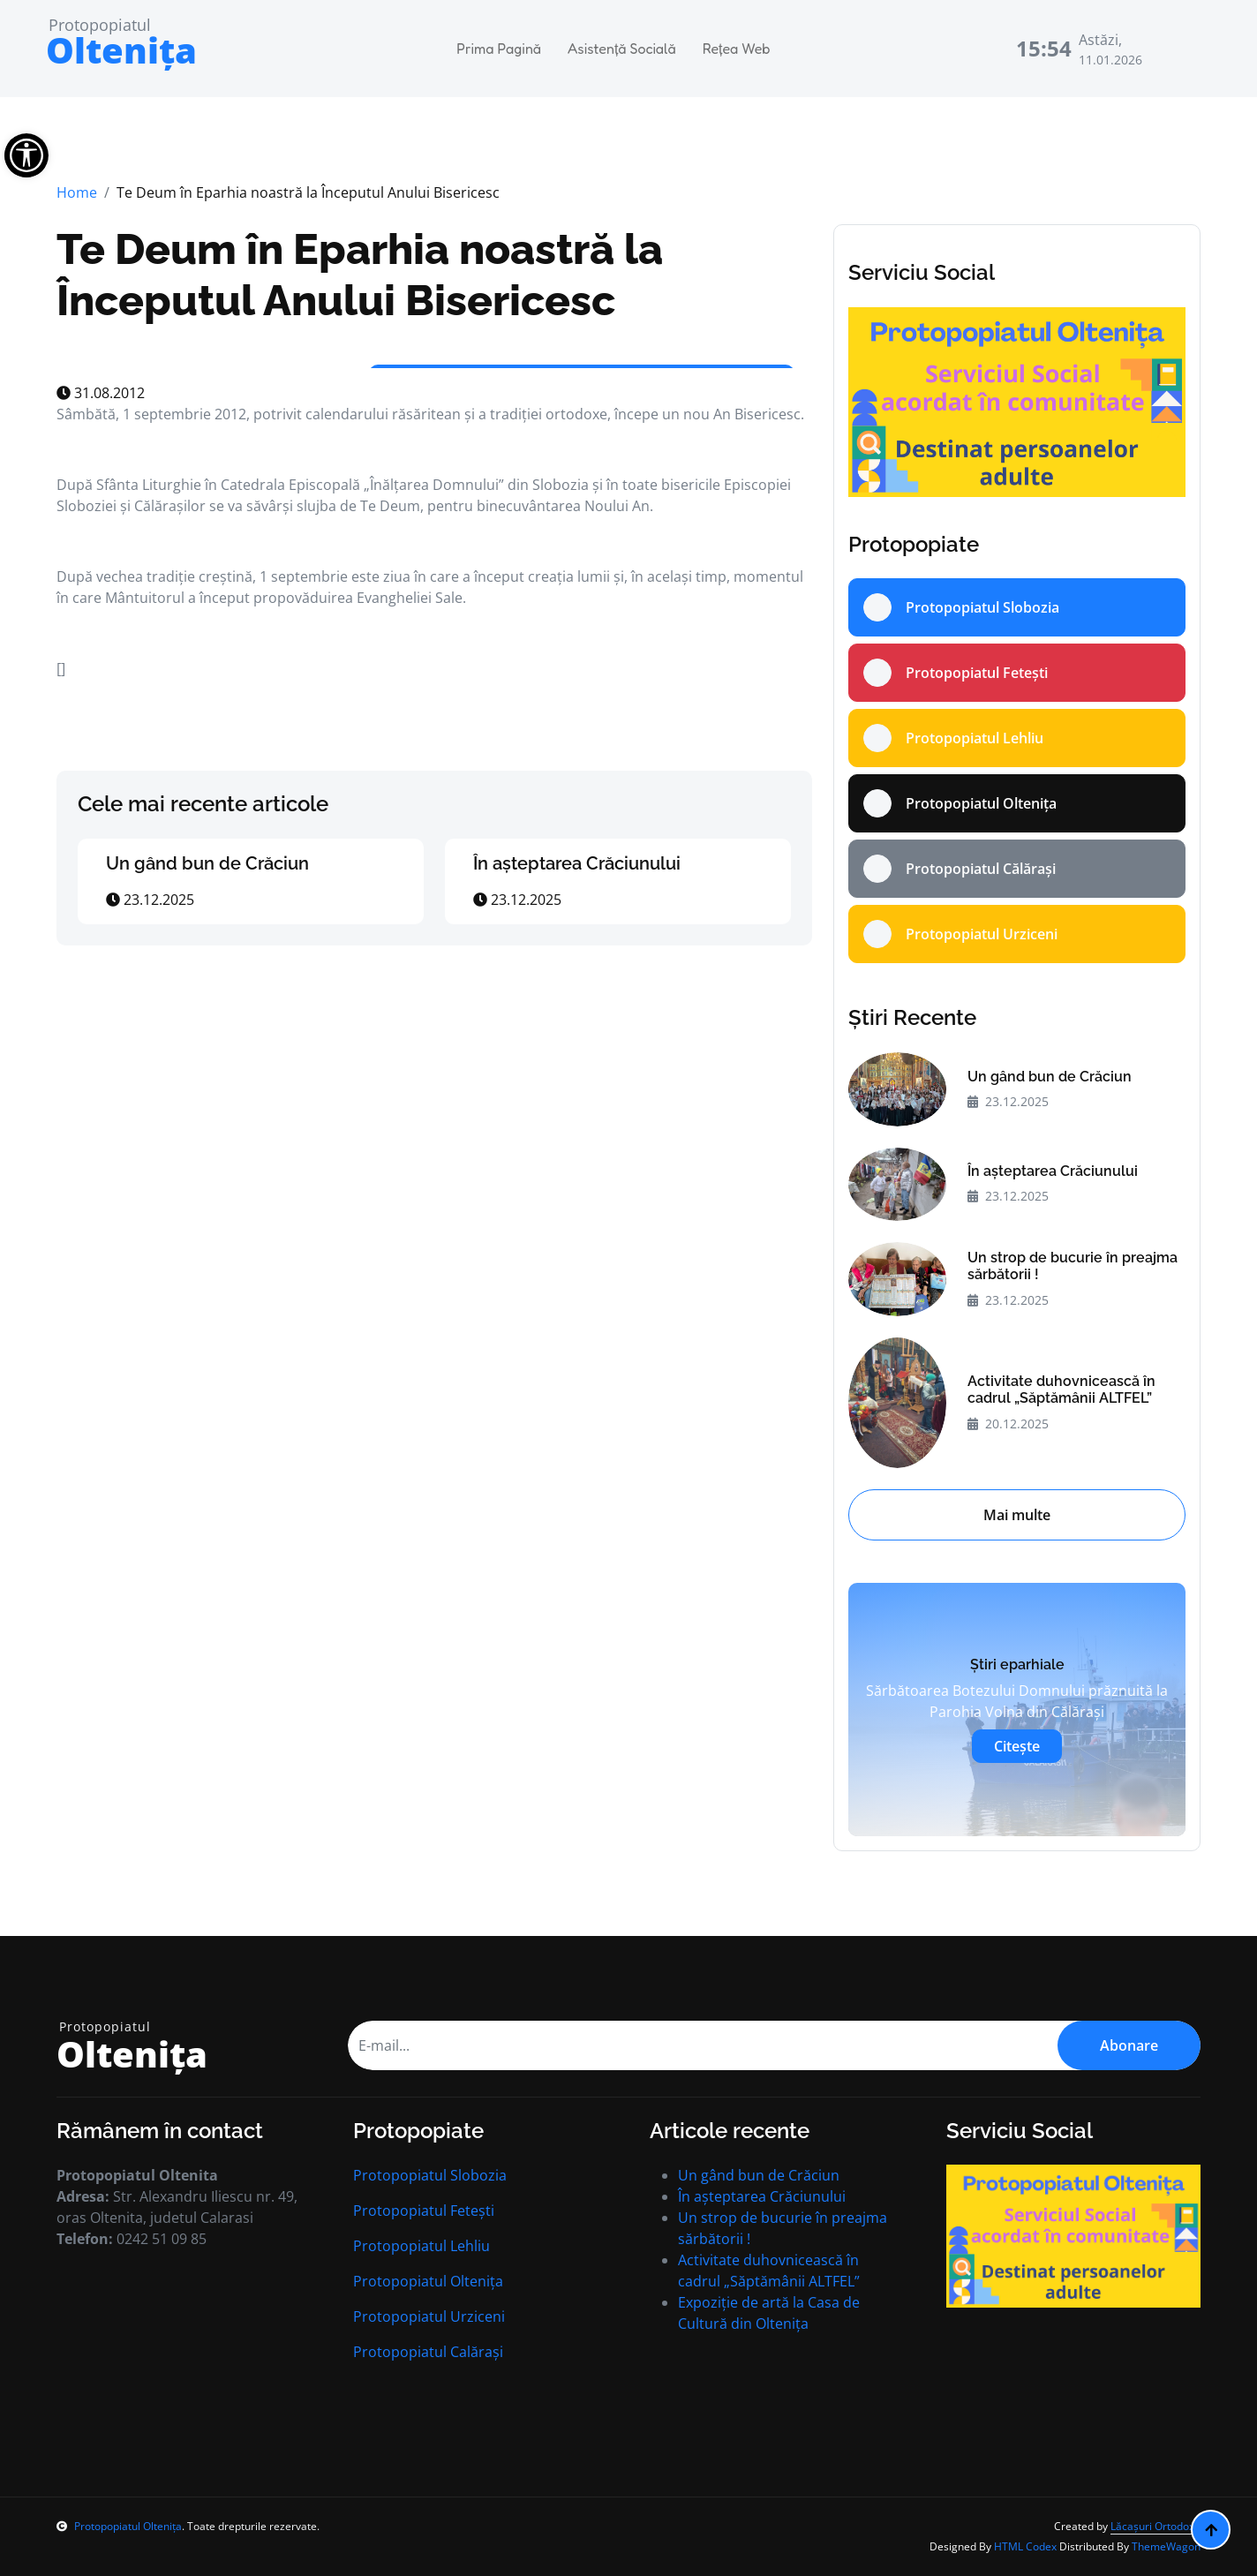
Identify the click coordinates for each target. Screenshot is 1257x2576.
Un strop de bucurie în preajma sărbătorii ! (1072, 1266)
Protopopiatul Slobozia (430, 2175)
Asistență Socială (622, 48)
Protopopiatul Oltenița (428, 2281)
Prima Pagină (498, 48)
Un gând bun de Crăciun (207, 863)
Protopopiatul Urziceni (429, 2316)
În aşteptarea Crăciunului (577, 863)
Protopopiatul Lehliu (421, 2246)
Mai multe (1016, 1515)
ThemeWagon (1166, 2546)
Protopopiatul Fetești (423, 2210)
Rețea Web (737, 48)
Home (76, 192)
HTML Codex (1025, 2546)
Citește (1017, 1746)
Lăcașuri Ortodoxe (1155, 2526)
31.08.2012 (100, 393)
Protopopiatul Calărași (428, 2351)
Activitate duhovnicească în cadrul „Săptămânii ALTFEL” (1061, 1389)
